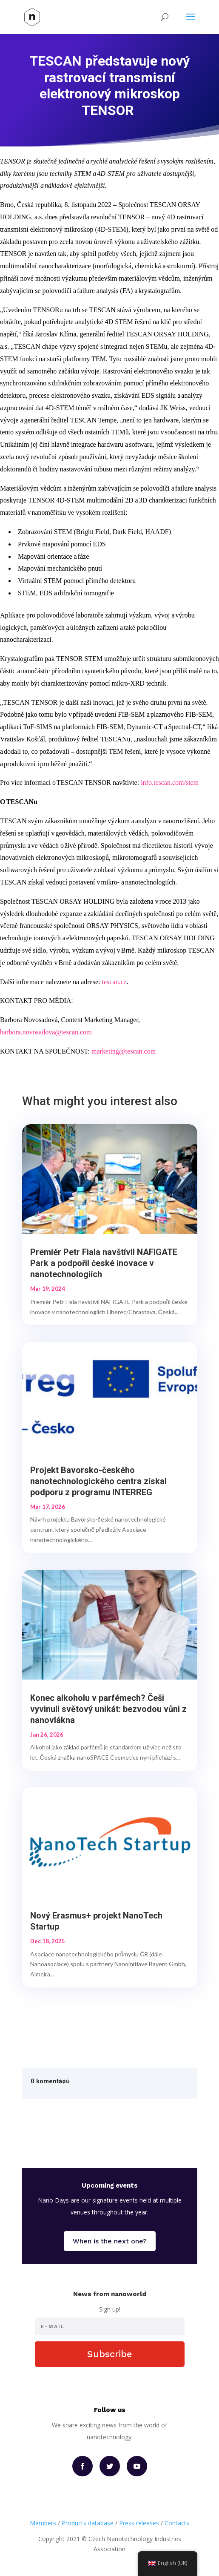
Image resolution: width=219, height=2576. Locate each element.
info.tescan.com (162, 782)
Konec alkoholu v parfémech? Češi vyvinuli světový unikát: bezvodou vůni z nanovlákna (108, 1709)
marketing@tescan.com (123, 1051)
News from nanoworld (109, 2294)
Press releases (139, 2523)
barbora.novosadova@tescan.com (46, 1032)
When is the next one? (110, 2241)
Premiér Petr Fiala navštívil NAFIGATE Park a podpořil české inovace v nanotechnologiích (103, 1263)
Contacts (177, 2523)
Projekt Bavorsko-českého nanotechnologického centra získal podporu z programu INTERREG (98, 1481)
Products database (88, 2523)
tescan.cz (114, 981)
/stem (191, 782)
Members (43, 2523)
